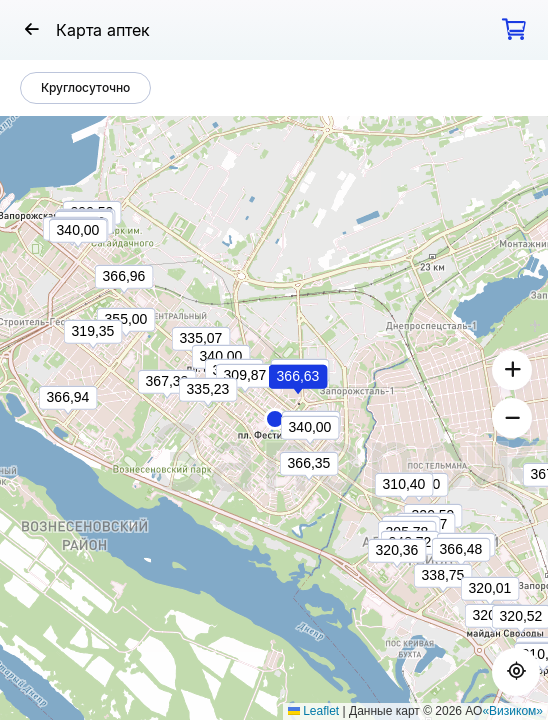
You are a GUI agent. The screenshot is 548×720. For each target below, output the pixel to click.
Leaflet (313, 711)
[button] (275, 419)
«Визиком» (512, 711)
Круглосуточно (85, 87)
